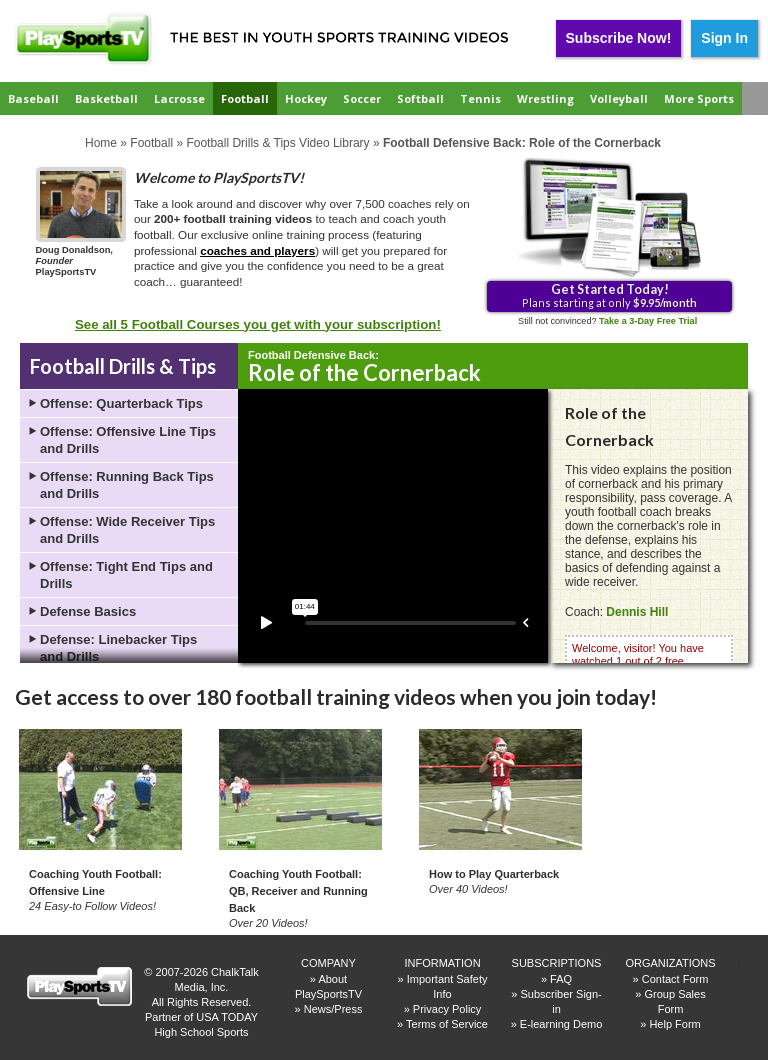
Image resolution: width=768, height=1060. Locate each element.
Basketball (106, 98)
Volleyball (619, 98)
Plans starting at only (609, 295)
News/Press (333, 1009)
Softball (420, 98)
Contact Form (675, 979)
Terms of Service (447, 1024)
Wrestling (545, 98)
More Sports (699, 98)
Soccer (362, 98)
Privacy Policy (447, 1009)
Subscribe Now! (619, 38)
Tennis (480, 98)
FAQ (561, 979)
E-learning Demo (561, 1024)
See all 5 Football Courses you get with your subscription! (258, 324)
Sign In (724, 38)
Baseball (33, 98)
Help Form (674, 1024)
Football (245, 98)
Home (101, 143)
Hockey (306, 98)
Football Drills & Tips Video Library (277, 143)
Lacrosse (179, 98)
